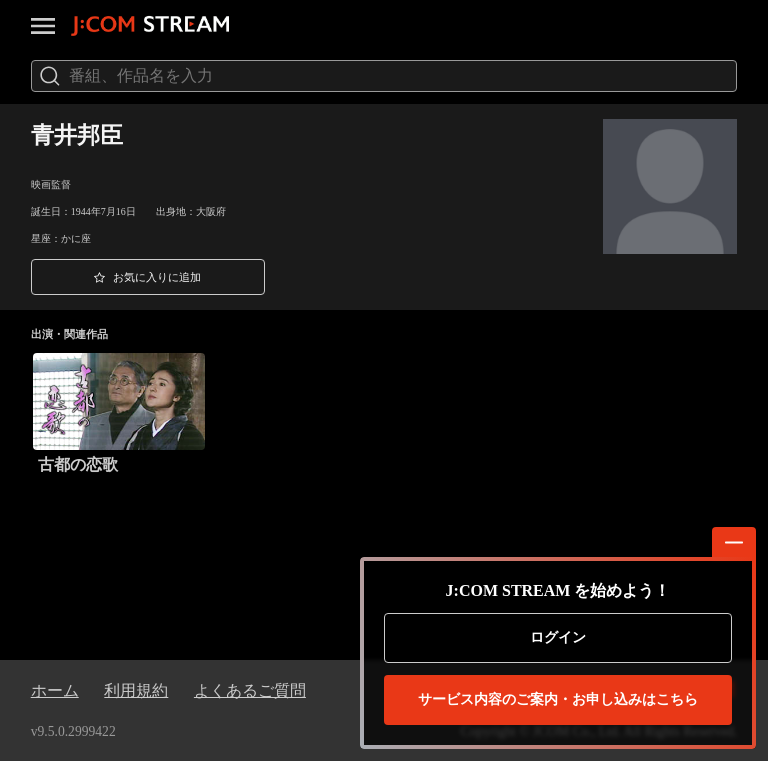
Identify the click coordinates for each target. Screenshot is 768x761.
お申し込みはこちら (558, 700)
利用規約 (136, 690)
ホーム (55, 690)
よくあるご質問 (250, 690)
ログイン (558, 637)
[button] (148, 277)
